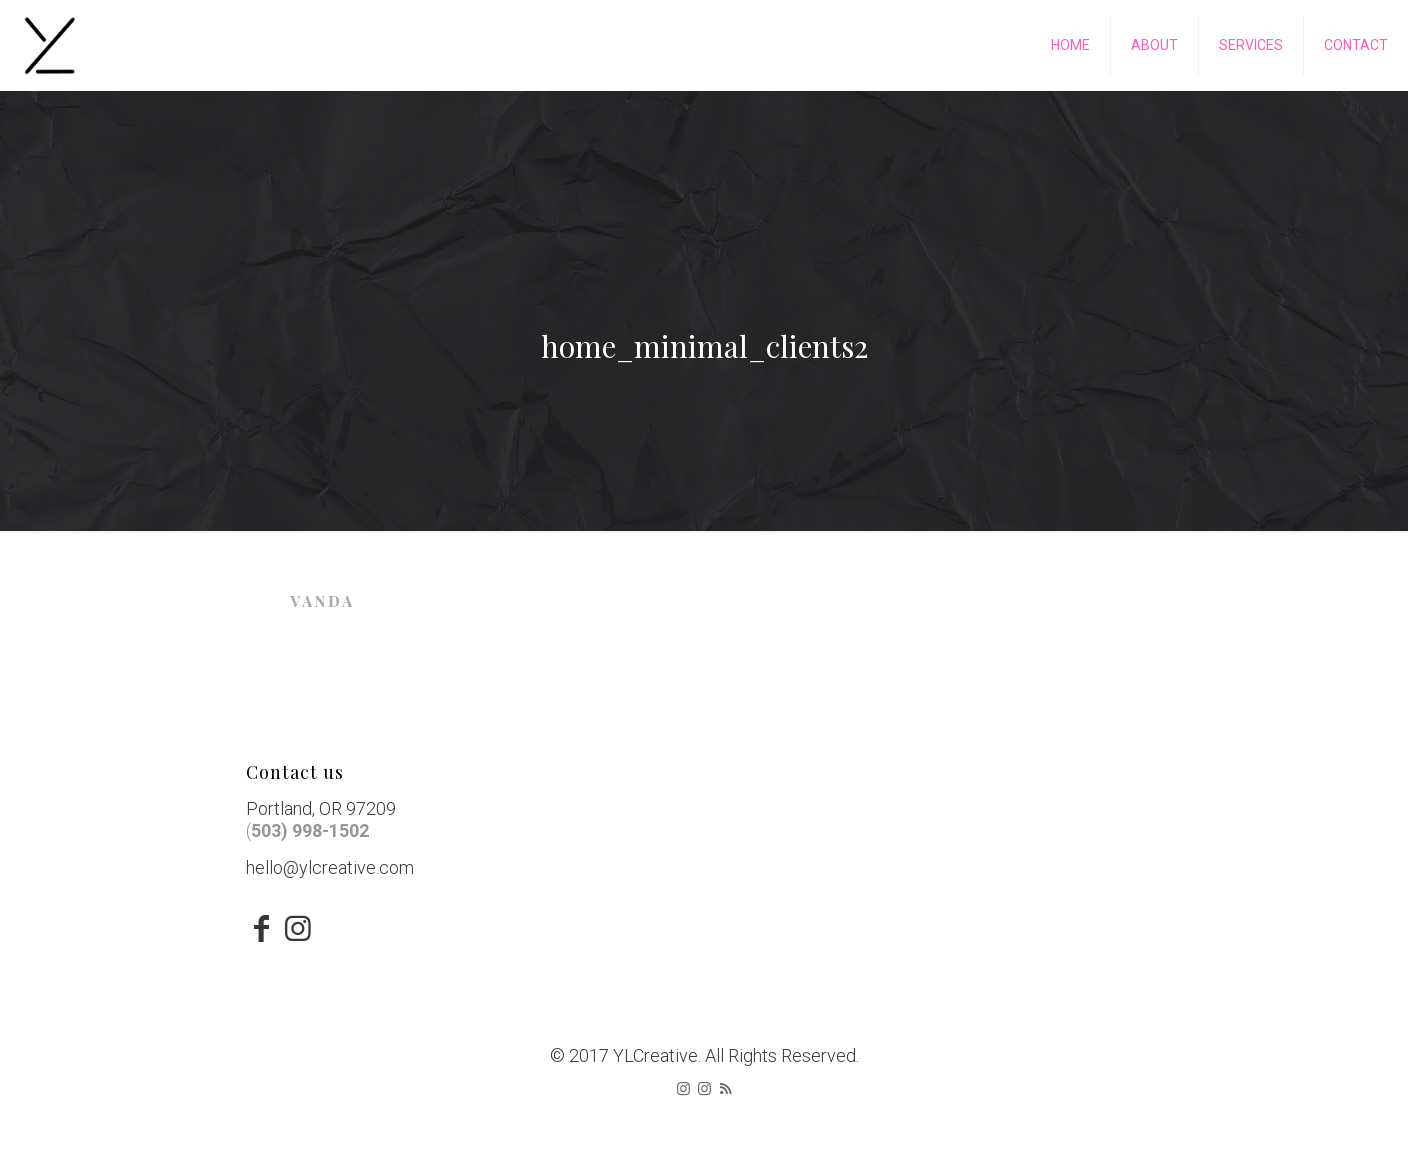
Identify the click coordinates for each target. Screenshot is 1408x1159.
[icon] (704, 1089)
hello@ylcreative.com (330, 867)
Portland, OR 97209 (321, 808)
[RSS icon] (725, 1089)
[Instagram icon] (683, 1089)
